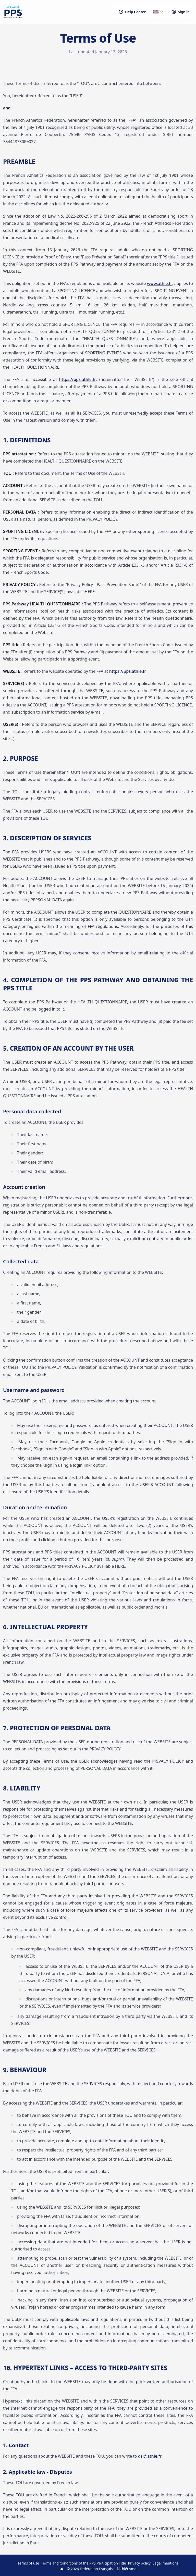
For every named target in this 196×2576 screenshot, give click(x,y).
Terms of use (28, 2563)
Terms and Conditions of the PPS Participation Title (83, 2563)
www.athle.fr (159, 283)
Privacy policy (139, 2563)
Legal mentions (165, 2563)
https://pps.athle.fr (77, 379)
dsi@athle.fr (150, 2456)
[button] (158, 12)
